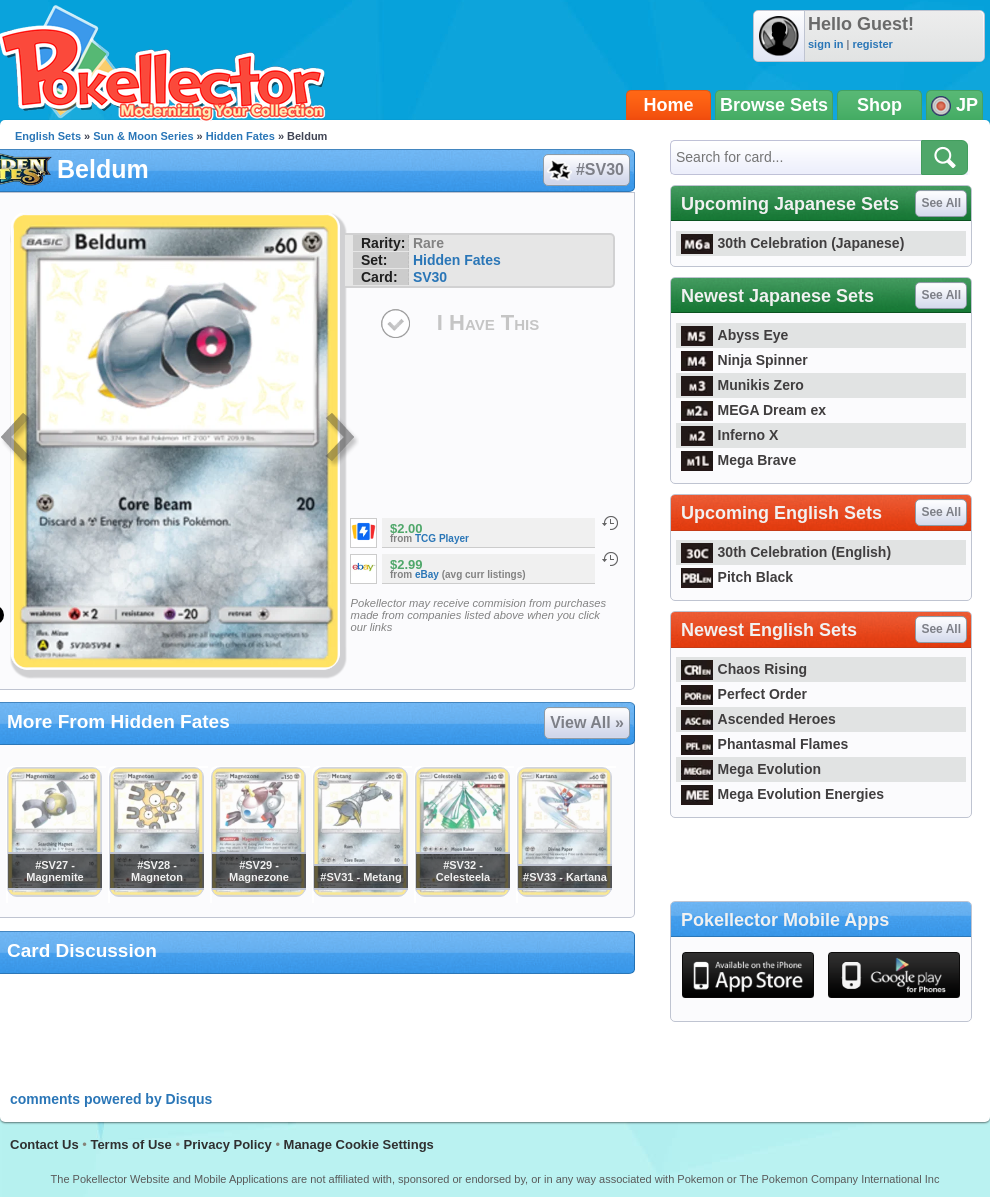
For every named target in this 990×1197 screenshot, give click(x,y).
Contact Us (44, 1144)
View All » (587, 722)
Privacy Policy (228, 1144)
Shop (879, 105)
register (872, 44)
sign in (825, 44)
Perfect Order (744, 694)
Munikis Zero (742, 385)
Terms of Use (130, 1144)
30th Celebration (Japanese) (792, 243)
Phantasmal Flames (764, 744)
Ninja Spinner (744, 360)
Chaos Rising (744, 669)
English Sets (48, 136)
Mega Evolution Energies (782, 794)
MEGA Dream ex (753, 410)
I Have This (488, 322)
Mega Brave (738, 460)
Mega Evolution (751, 769)
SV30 (430, 277)
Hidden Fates (240, 136)
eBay (427, 574)
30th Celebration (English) (786, 552)
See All (941, 203)
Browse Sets (774, 105)
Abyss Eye (734, 335)
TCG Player (442, 538)
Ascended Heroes (758, 719)
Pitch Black (737, 577)
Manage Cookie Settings (359, 1144)
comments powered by (111, 1099)
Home (669, 105)
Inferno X (729, 435)
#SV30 (585, 170)
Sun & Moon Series (143, 136)
